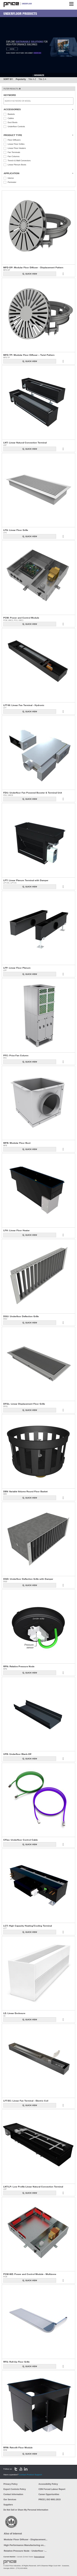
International (40, 2557)
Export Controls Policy (14, 2489)
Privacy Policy (10, 2484)
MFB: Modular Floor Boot (17, 1143)
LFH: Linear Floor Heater (16, 1230)
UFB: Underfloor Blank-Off (17, 1754)
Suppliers (8, 2504)
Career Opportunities (48, 2494)
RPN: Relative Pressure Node (18, 1666)
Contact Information (13, 2494)
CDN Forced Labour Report (51, 2489)
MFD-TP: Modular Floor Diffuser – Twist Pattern (29, 355)
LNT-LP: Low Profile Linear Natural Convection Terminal (33, 2187)
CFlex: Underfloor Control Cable (20, 1840)
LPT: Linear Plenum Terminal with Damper (25, 880)
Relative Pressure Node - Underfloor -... (25, 2551)
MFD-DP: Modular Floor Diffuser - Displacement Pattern (33, 267)
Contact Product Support (30, 2475)
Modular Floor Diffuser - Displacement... (25, 2539)
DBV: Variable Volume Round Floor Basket (25, 1491)
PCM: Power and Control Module (21, 618)
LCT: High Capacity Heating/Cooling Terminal (27, 1926)
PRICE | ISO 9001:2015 (49, 2499)
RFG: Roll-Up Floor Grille (16, 2362)
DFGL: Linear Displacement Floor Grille (24, 1404)
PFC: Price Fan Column (15, 1055)
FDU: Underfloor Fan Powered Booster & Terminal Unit (32, 793)
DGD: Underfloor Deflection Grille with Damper (28, 1579)
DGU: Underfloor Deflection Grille (21, 1316)
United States (28, 2557)
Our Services (9, 2499)
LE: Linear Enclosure (14, 2013)
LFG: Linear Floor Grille (15, 530)
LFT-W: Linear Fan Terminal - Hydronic (23, 705)
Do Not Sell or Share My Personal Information (25, 2510)
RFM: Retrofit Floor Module (17, 2447)
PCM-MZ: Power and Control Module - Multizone (29, 2274)
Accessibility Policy (48, 2484)
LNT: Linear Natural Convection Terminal (25, 443)
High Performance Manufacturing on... (24, 2545)
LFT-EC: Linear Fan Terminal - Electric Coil (25, 2101)
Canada (19, 2557)
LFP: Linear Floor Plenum (17, 968)
